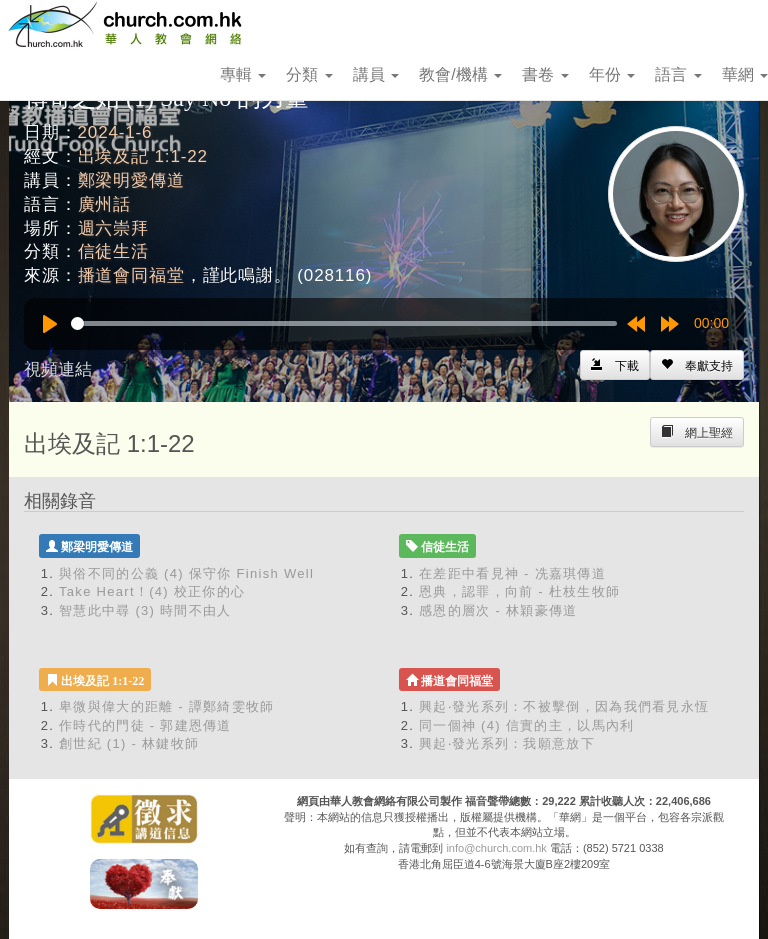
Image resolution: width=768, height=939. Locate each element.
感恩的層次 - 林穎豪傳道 (498, 610)
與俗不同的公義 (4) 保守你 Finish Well (186, 573)
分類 (309, 74)
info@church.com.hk (496, 848)
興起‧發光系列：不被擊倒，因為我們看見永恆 (564, 706)
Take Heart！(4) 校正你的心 (152, 591)
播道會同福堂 (131, 275)
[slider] (344, 323)
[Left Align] (697, 365)
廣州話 (105, 204)
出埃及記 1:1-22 (143, 156)
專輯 (243, 74)
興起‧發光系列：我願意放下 (507, 743)
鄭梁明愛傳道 (131, 180)
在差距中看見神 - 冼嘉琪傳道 (512, 573)
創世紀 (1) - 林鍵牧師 (129, 743)
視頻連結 (58, 369)
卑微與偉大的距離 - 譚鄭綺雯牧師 (167, 706)
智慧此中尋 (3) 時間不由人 (145, 610)
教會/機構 (460, 74)
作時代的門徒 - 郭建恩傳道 (145, 725)
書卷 (545, 74)
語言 (678, 74)
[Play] (50, 324)
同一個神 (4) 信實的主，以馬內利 (527, 725)
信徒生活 (113, 251)
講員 (376, 74)
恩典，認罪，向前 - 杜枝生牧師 (519, 591)
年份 (612, 74)
